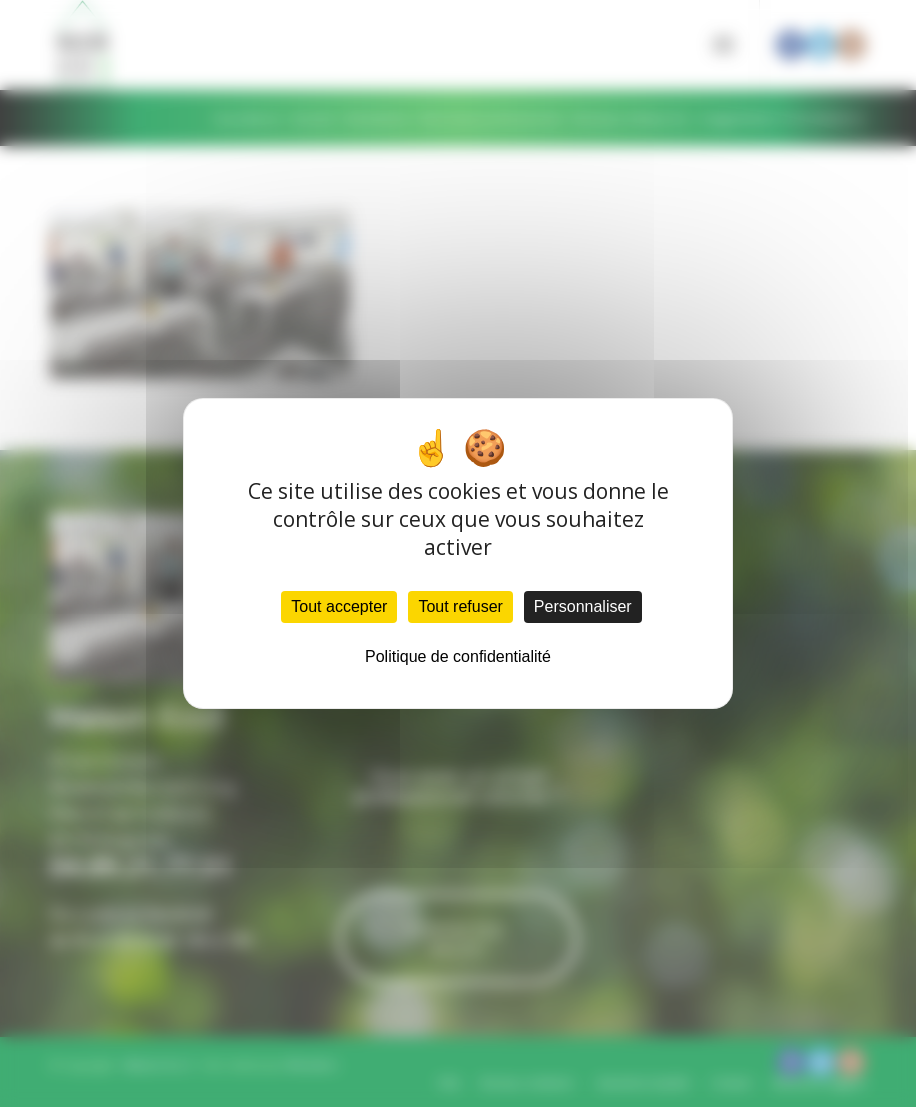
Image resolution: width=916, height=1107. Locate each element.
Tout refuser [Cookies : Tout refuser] (460, 606)
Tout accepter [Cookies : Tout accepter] (339, 606)
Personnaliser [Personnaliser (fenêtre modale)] (583, 606)
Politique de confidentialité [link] (458, 656)
